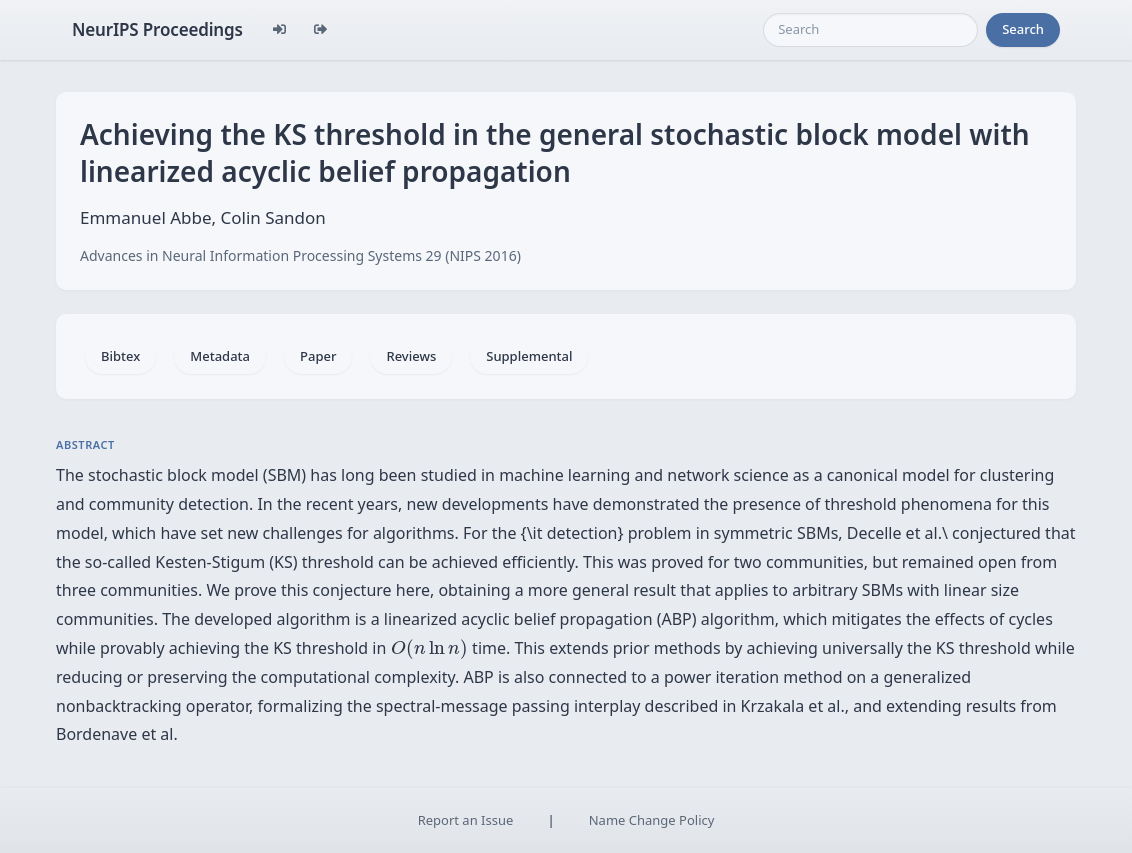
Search (1023, 29)
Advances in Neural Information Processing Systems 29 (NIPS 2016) (300, 255)
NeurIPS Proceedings (157, 29)
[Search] (870, 30)
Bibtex (120, 356)
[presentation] (429, 649)
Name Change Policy (652, 820)
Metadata (220, 356)
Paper (318, 356)
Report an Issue (466, 820)
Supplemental (529, 356)
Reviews (411, 356)
